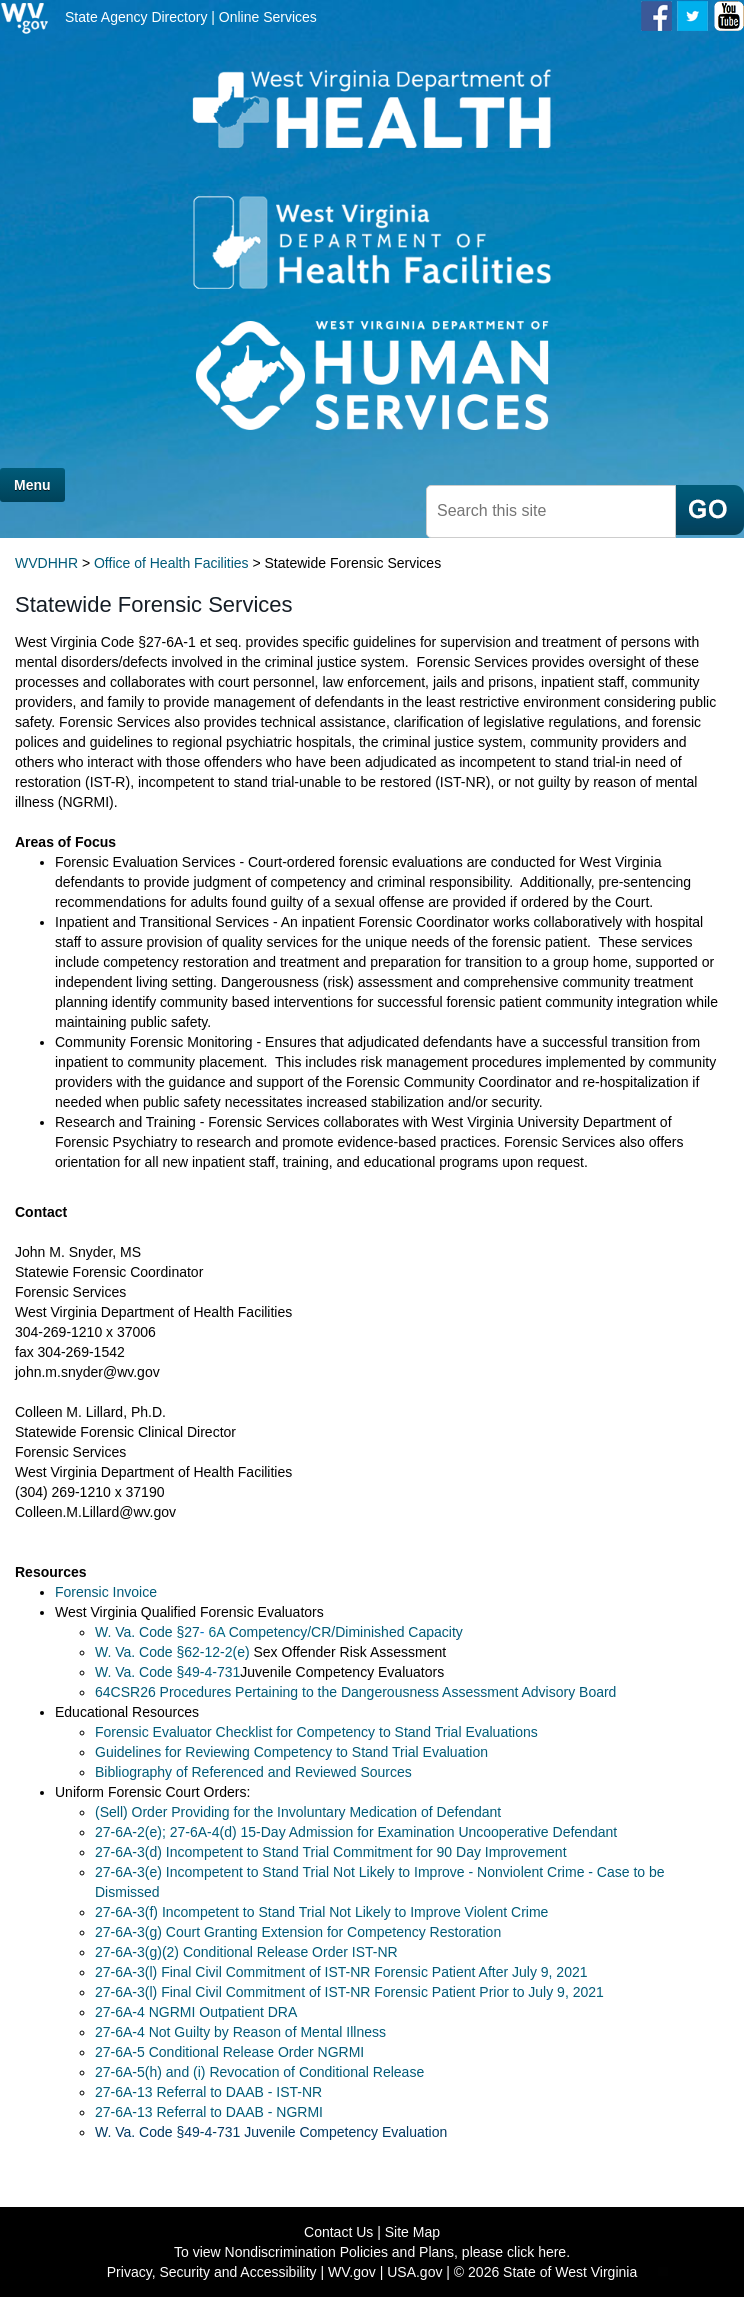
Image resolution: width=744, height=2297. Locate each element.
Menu (32, 485)
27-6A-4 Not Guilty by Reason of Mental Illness (240, 2032)
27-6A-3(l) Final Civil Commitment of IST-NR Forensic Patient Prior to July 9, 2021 (349, 1992)
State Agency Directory (136, 17)
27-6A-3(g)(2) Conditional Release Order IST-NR (246, 1952)
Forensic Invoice (106, 1592)
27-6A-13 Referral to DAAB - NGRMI (209, 2112)
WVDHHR (46, 563)
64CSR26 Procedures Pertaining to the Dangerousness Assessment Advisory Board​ (355, 1692)
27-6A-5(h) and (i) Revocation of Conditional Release (259, 2072)
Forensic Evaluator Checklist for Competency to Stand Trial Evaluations (316, 1732)
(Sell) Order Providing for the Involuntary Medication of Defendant (298, 1812)
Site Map (412, 2232)
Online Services (268, 17)
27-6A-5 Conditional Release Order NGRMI (229, 2052)
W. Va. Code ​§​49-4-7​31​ (167, 1672)
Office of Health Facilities (171, 563)
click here (536, 2252)
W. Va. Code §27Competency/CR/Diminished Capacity (279, 1632)
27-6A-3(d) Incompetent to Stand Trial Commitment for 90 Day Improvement (331, 1852)
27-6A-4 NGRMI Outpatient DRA (196, 2012)
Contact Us (338, 2232)
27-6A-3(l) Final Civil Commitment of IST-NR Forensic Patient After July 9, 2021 (341, 1972)
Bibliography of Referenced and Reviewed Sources (253, 1772)
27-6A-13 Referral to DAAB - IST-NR (208, 2092)
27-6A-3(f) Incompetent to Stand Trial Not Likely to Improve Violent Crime (321, 1912)
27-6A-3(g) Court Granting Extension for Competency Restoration (298, 1932)
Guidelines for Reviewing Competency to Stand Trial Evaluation (291, 1752)
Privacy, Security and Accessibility (212, 2272)
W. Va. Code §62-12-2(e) (174, 1652)
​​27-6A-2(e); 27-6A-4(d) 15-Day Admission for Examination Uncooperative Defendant (356, 1832)
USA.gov (414, 2272)
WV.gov (352, 2272)
